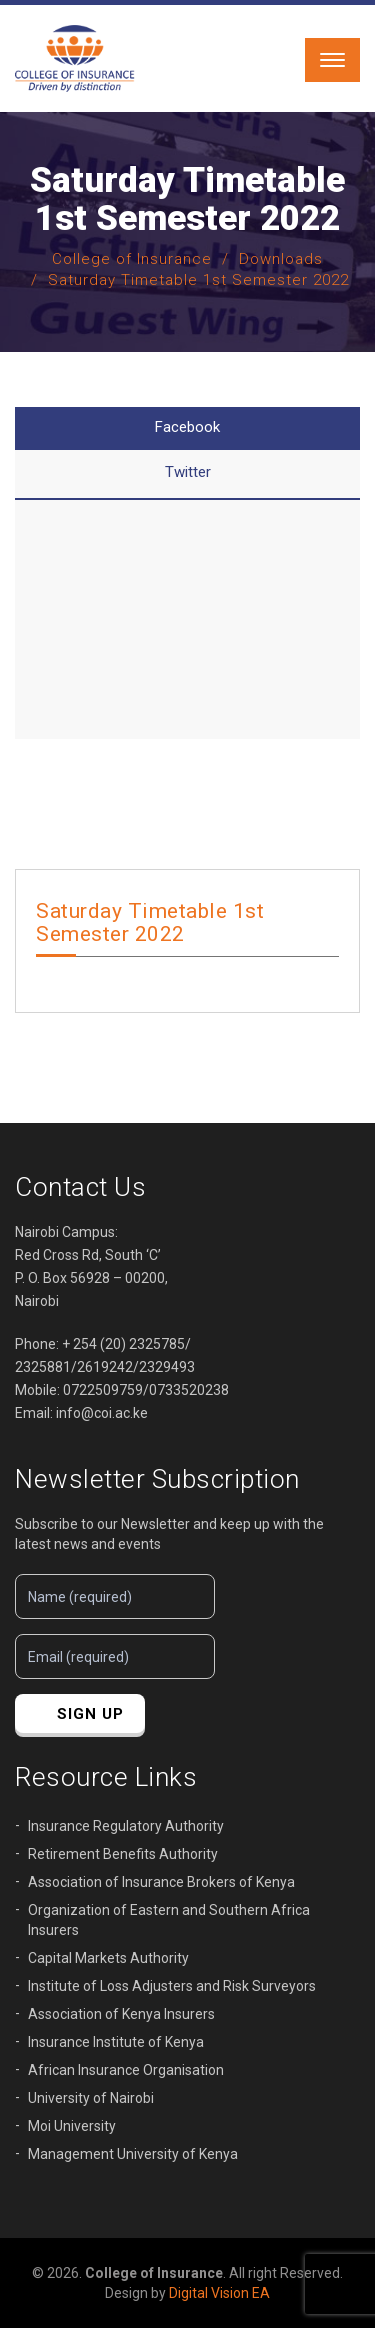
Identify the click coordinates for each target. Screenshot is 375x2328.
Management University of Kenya (133, 2154)
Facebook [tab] (187, 427)
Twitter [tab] (188, 472)
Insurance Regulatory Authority (126, 1826)
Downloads (281, 259)
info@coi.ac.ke (102, 1413)
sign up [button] (90, 1714)
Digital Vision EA (219, 2293)
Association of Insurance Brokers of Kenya (161, 1882)
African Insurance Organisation (126, 2070)
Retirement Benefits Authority (123, 1854)
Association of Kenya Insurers (121, 2014)
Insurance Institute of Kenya (116, 2042)
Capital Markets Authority (108, 1958)
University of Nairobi (91, 2098)
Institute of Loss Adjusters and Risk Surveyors (172, 1986)
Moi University (72, 2126)
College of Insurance (132, 259)
